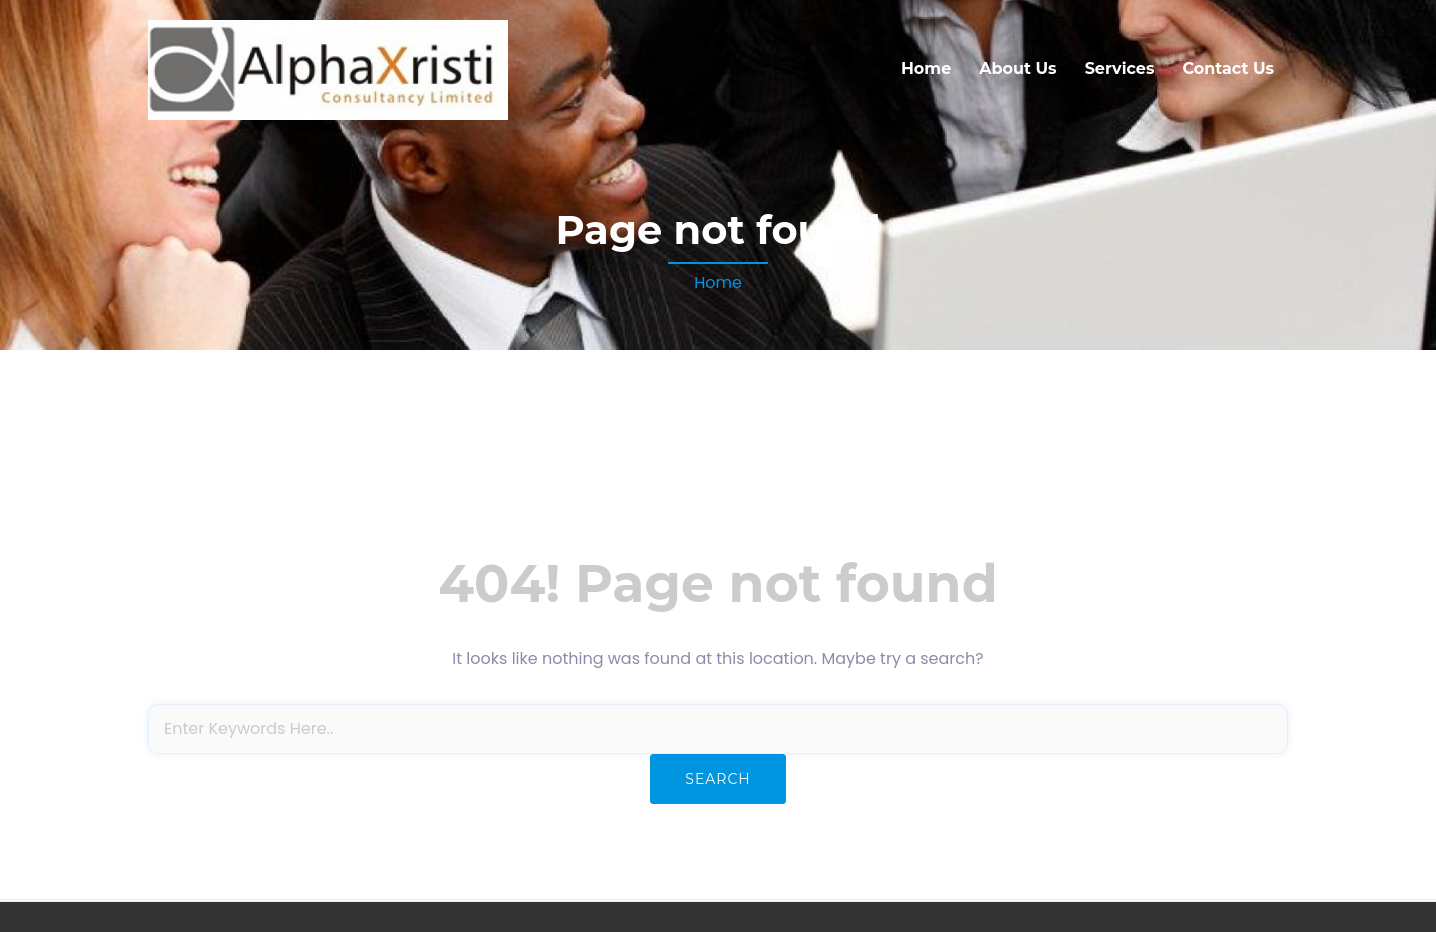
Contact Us (1228, 68)
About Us (1017, 68)
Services (1120, 68)
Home (926, 68)
